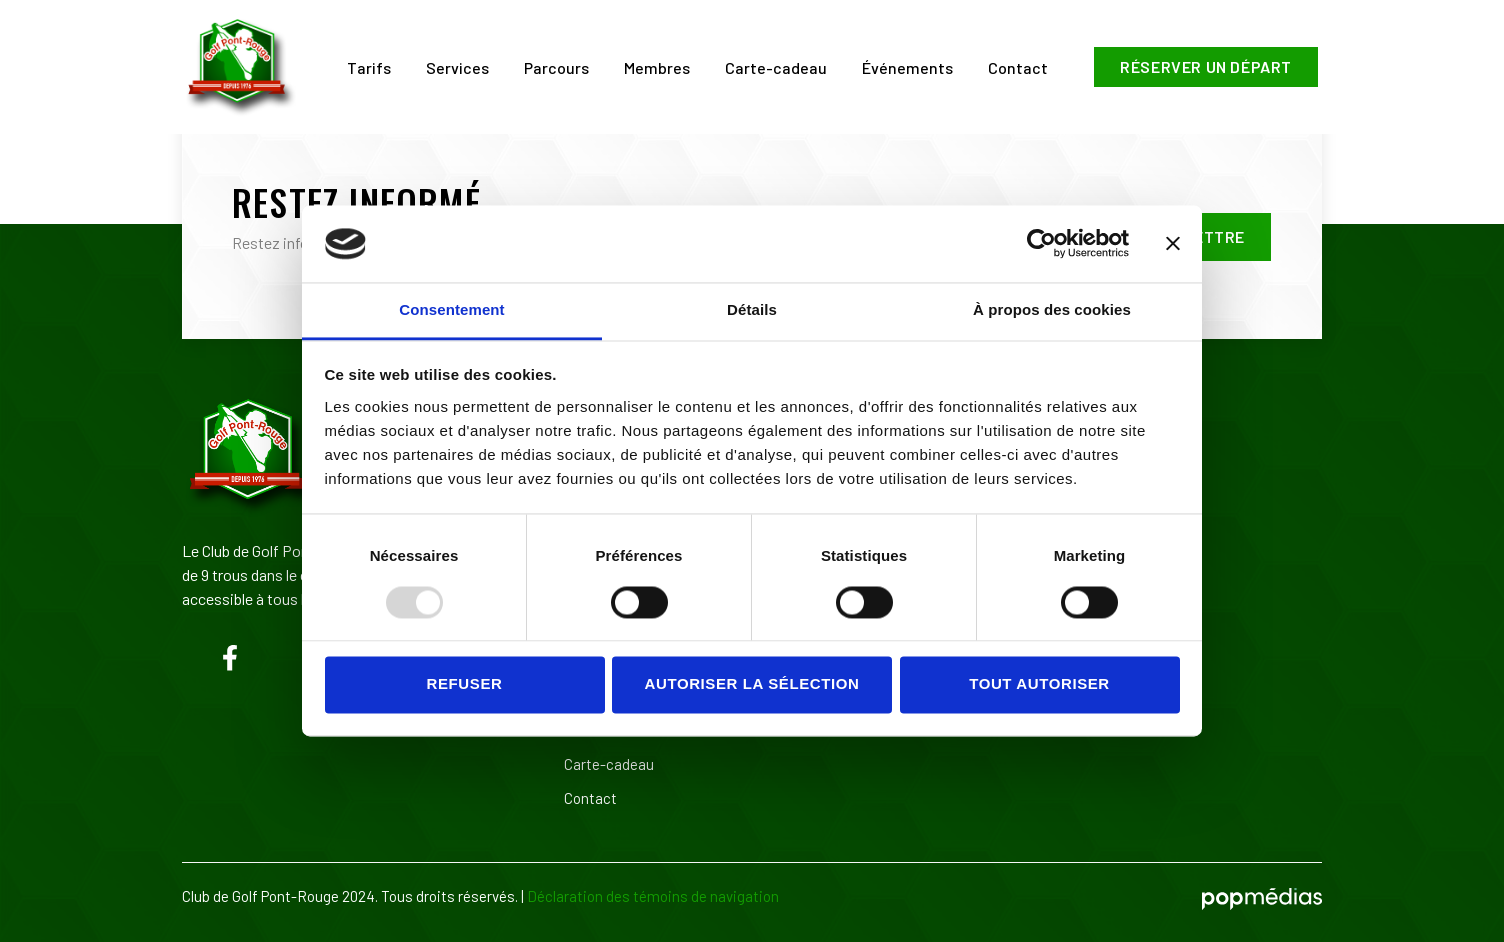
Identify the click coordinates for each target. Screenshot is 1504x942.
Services (457, 67)
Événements (907, 67)
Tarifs (369, 67)
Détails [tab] (752, 309)
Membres (657, 67)
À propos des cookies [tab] (1052, 309)
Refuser (465, 684)
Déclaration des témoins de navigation (653, 896)
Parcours (556, 67)
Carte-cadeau (776, 67)
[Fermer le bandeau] (1173, 244)
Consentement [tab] (451, 309)
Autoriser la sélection (752, 684)
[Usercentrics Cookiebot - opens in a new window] (1041, 244)
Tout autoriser (1039, 684)
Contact (1018, 67)
